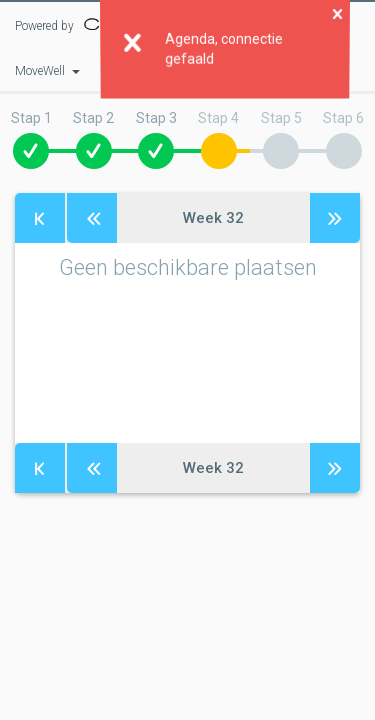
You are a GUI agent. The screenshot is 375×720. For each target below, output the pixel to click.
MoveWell (47, 71)
